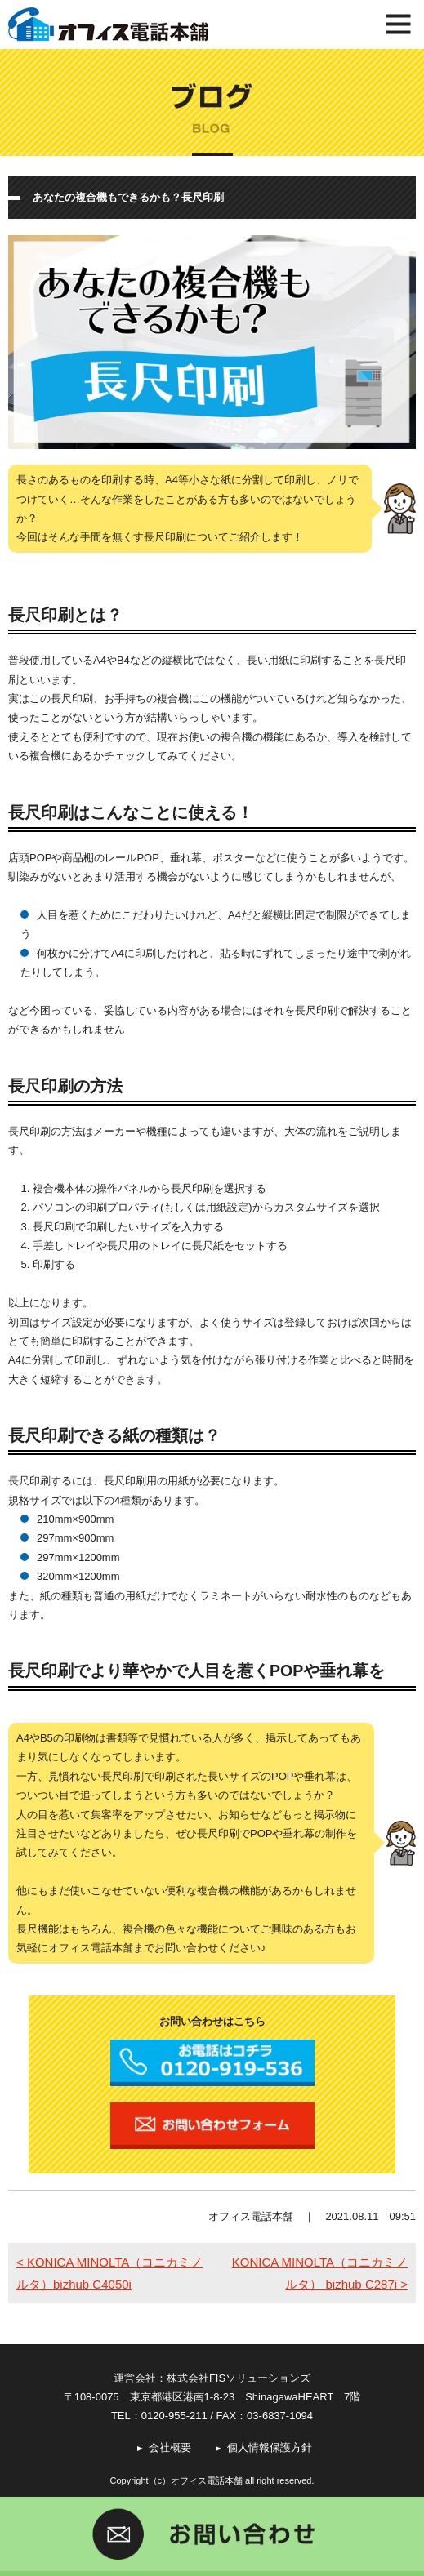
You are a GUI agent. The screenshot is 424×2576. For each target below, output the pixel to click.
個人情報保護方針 (269, 2447)
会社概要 (170, 2447)
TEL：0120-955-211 (159, 2415)
